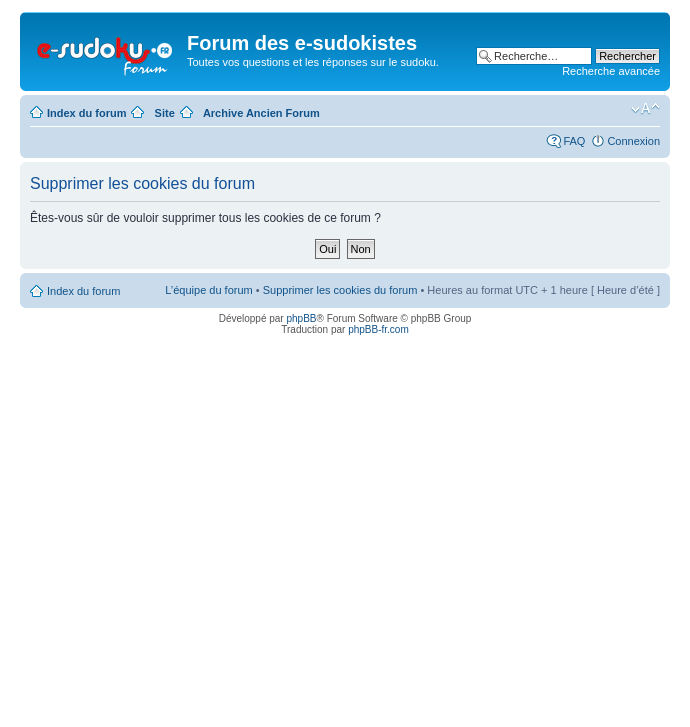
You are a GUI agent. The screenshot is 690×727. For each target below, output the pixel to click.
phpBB (301, 318)
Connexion (633, 141)
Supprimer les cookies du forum (340, 290)
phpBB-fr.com (378, 329)
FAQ (574, 141)
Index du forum (86, 113)
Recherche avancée (611, 71)
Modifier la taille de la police (645, 109)
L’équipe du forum (208, 290)
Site (165, 113)
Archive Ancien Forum (261, 113)
